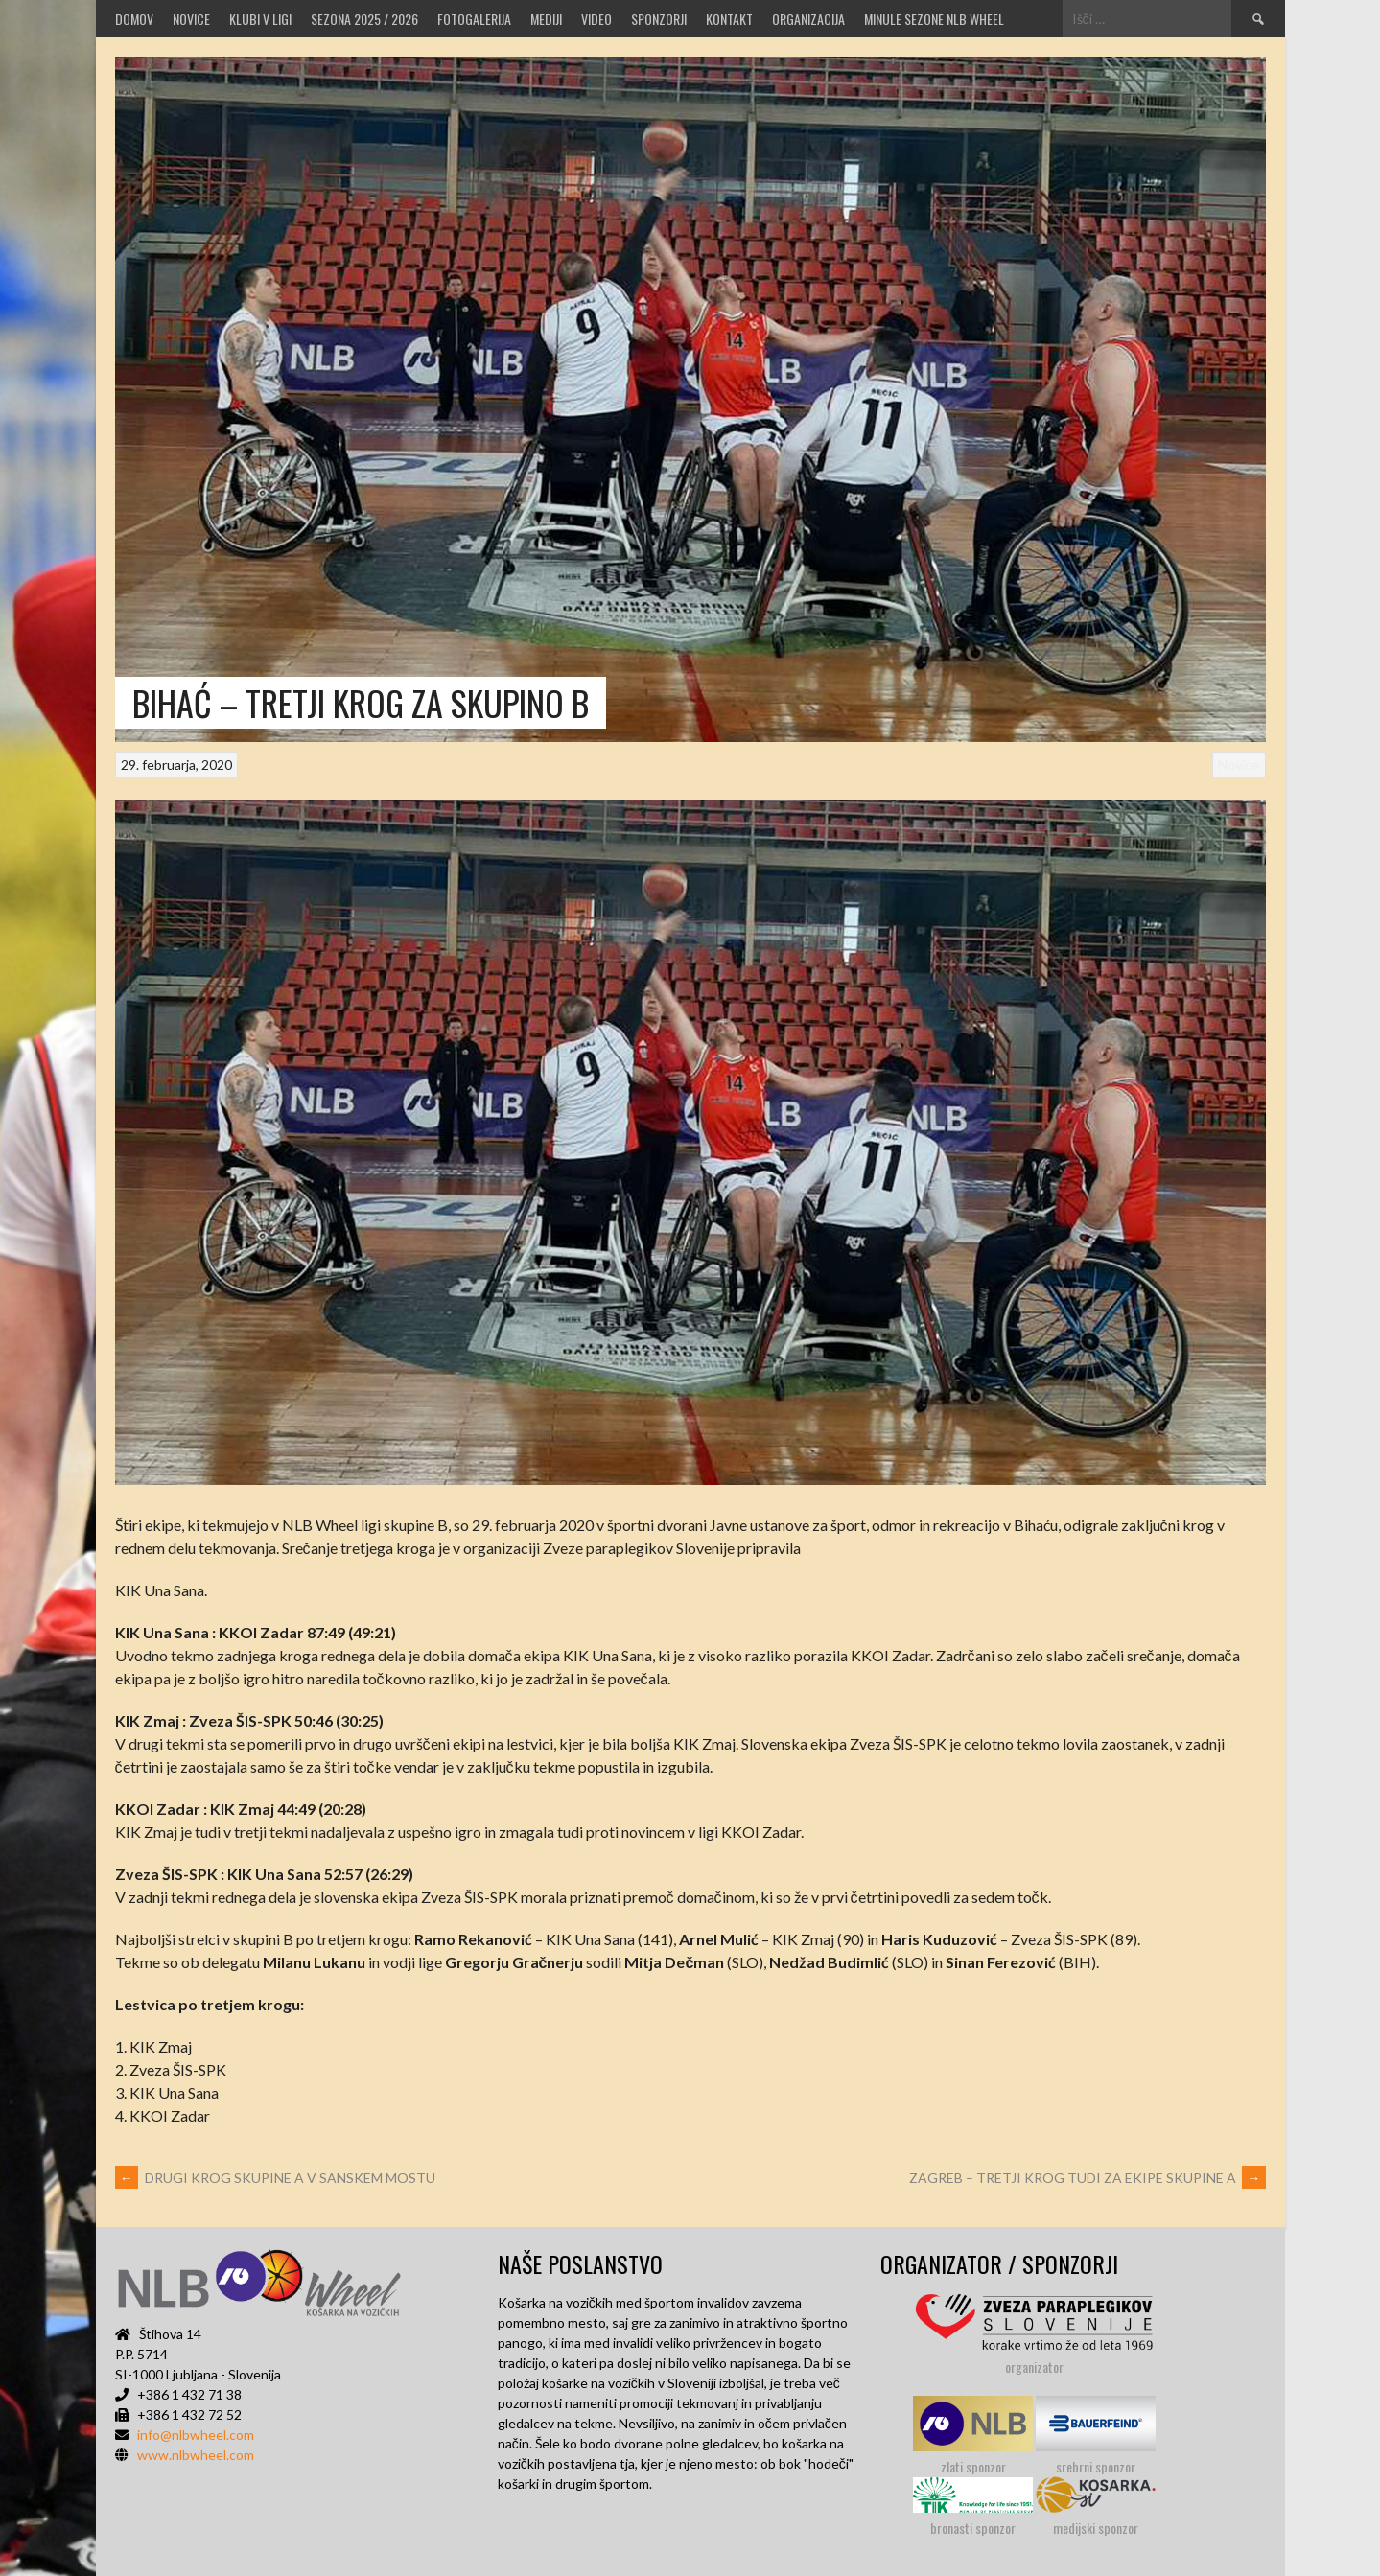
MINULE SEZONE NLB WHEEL (934, 19)
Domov (134, 19)
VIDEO (596, 19)
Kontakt (729, 19)
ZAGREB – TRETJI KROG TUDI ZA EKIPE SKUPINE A (1087, 2178)
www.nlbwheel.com (195, 2455)
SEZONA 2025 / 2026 (364, 19)
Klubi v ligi (260, 19)
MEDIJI (546, 19)
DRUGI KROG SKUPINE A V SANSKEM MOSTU (275, 2178)
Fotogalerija (474, 19)
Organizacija (808, 19)
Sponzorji (659, 19)
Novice (191, 19)
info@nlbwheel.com (195, 2434)
